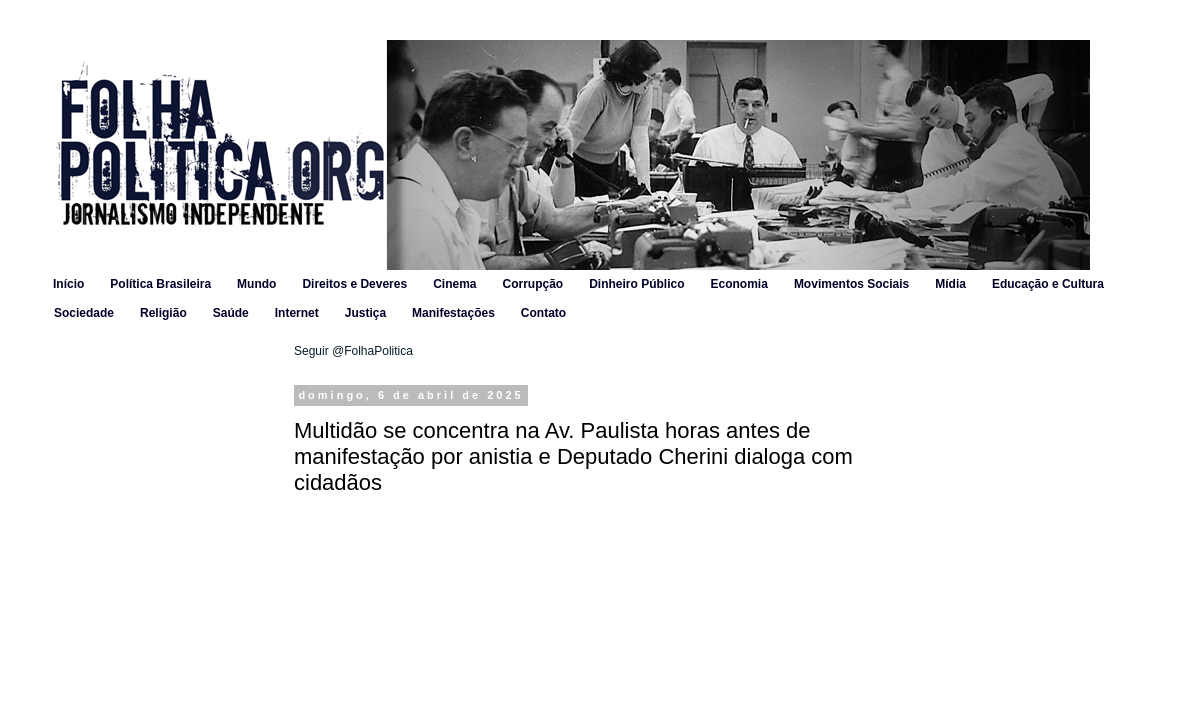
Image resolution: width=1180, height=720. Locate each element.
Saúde (231, 313)
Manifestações (453, 313)
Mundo (256, 284)
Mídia (950, 284)
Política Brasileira (160, 284)
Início (68, 284)
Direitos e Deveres (354, 284)
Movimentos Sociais (851, 284)
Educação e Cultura (1048, 284)
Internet (297, 313)
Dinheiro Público (636, 284)
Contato (543, 313)
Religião (163, 313)
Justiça (365, 313)
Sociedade (84, 313)
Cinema (454, 284)
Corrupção (532, 284)
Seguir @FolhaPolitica (353, 351)
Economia (739, 284)
